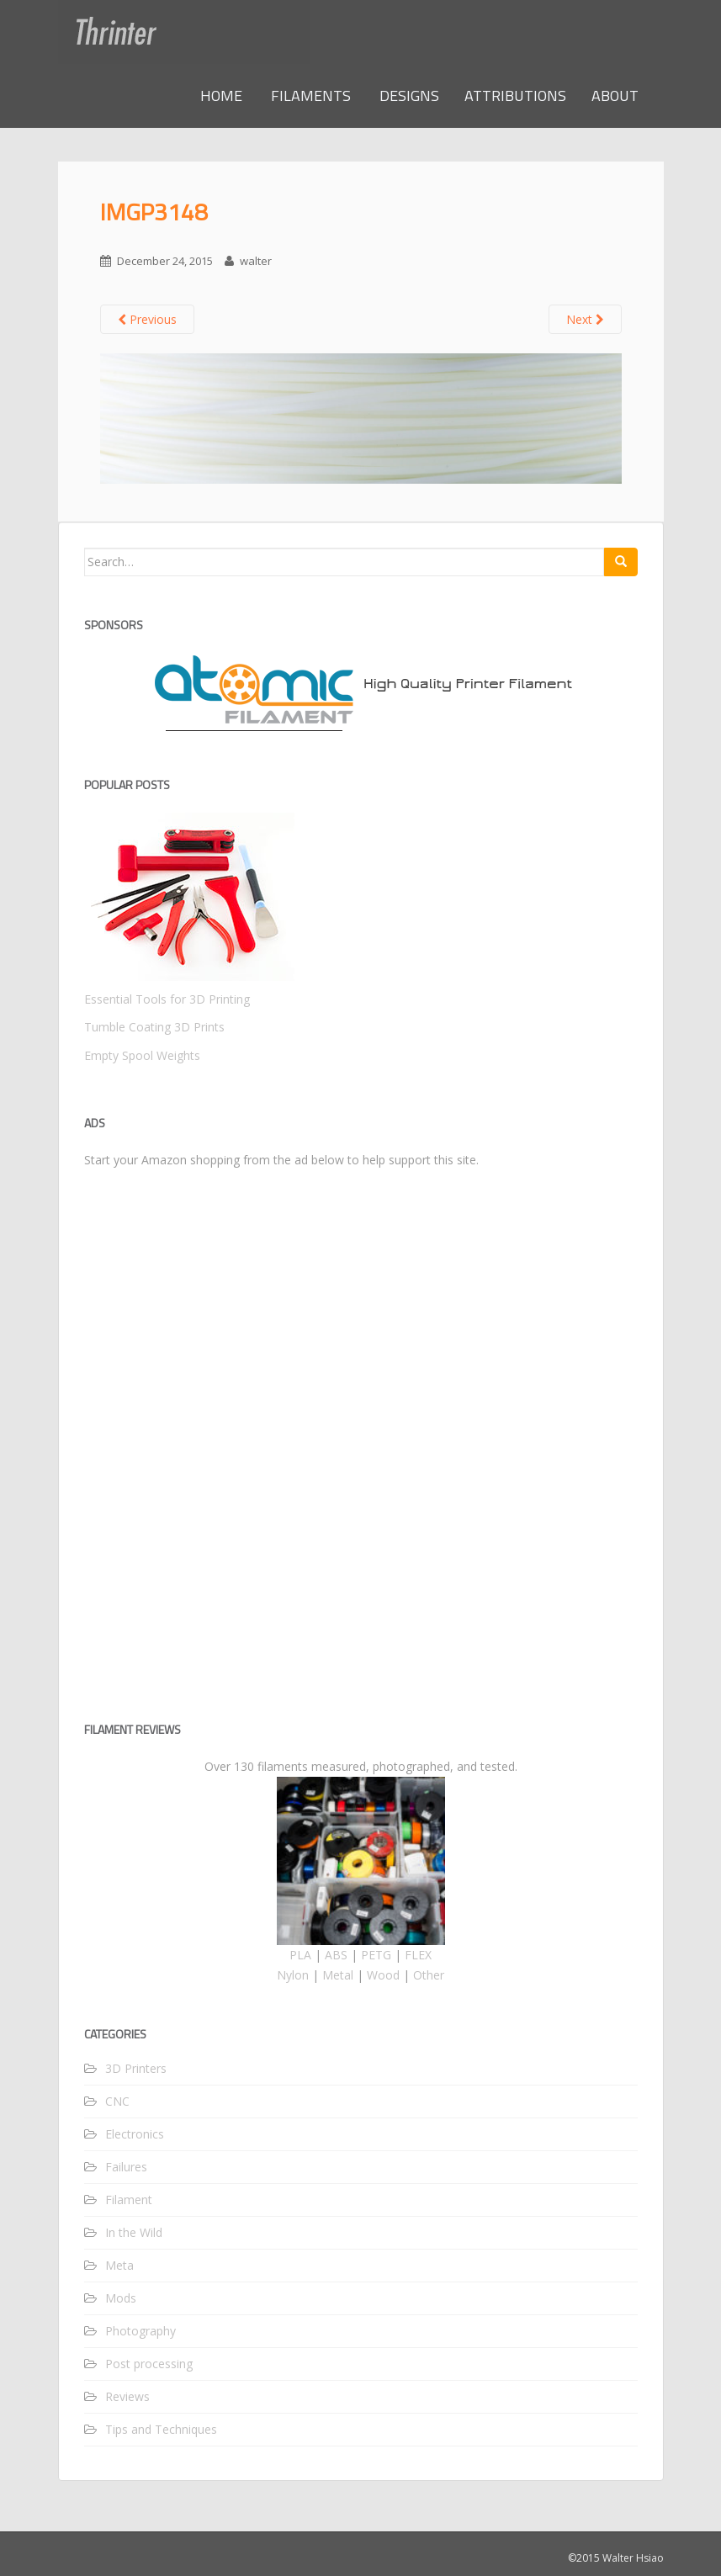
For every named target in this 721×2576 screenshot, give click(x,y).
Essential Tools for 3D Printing (167, 999)
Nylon (293, 1975)
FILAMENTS (309, 95)
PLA (300, 1955)
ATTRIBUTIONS (515, 95)
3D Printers (136, 2068)
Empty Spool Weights (142, 1055)
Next (585, 319)
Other (428, 1975)
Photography (140, 2331)
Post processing (149, 2364)
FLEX (418, 1955)
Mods (120, 2298)
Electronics (134, 2134)
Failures (126, 2167)
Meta (119, 2265)
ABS (336, 1955)
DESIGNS (407, 95)
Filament (128, 2200)
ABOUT (615, 95)
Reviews (127, 2396)
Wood (383, 1975)
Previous (147, 319)
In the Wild (133, 2232)
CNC (117, 2101)
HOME (221, 95)
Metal (337, 1975)
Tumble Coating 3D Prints (154, 1027)
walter (256, 260)
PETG (376, 1955)
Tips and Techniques (161, 2429)
